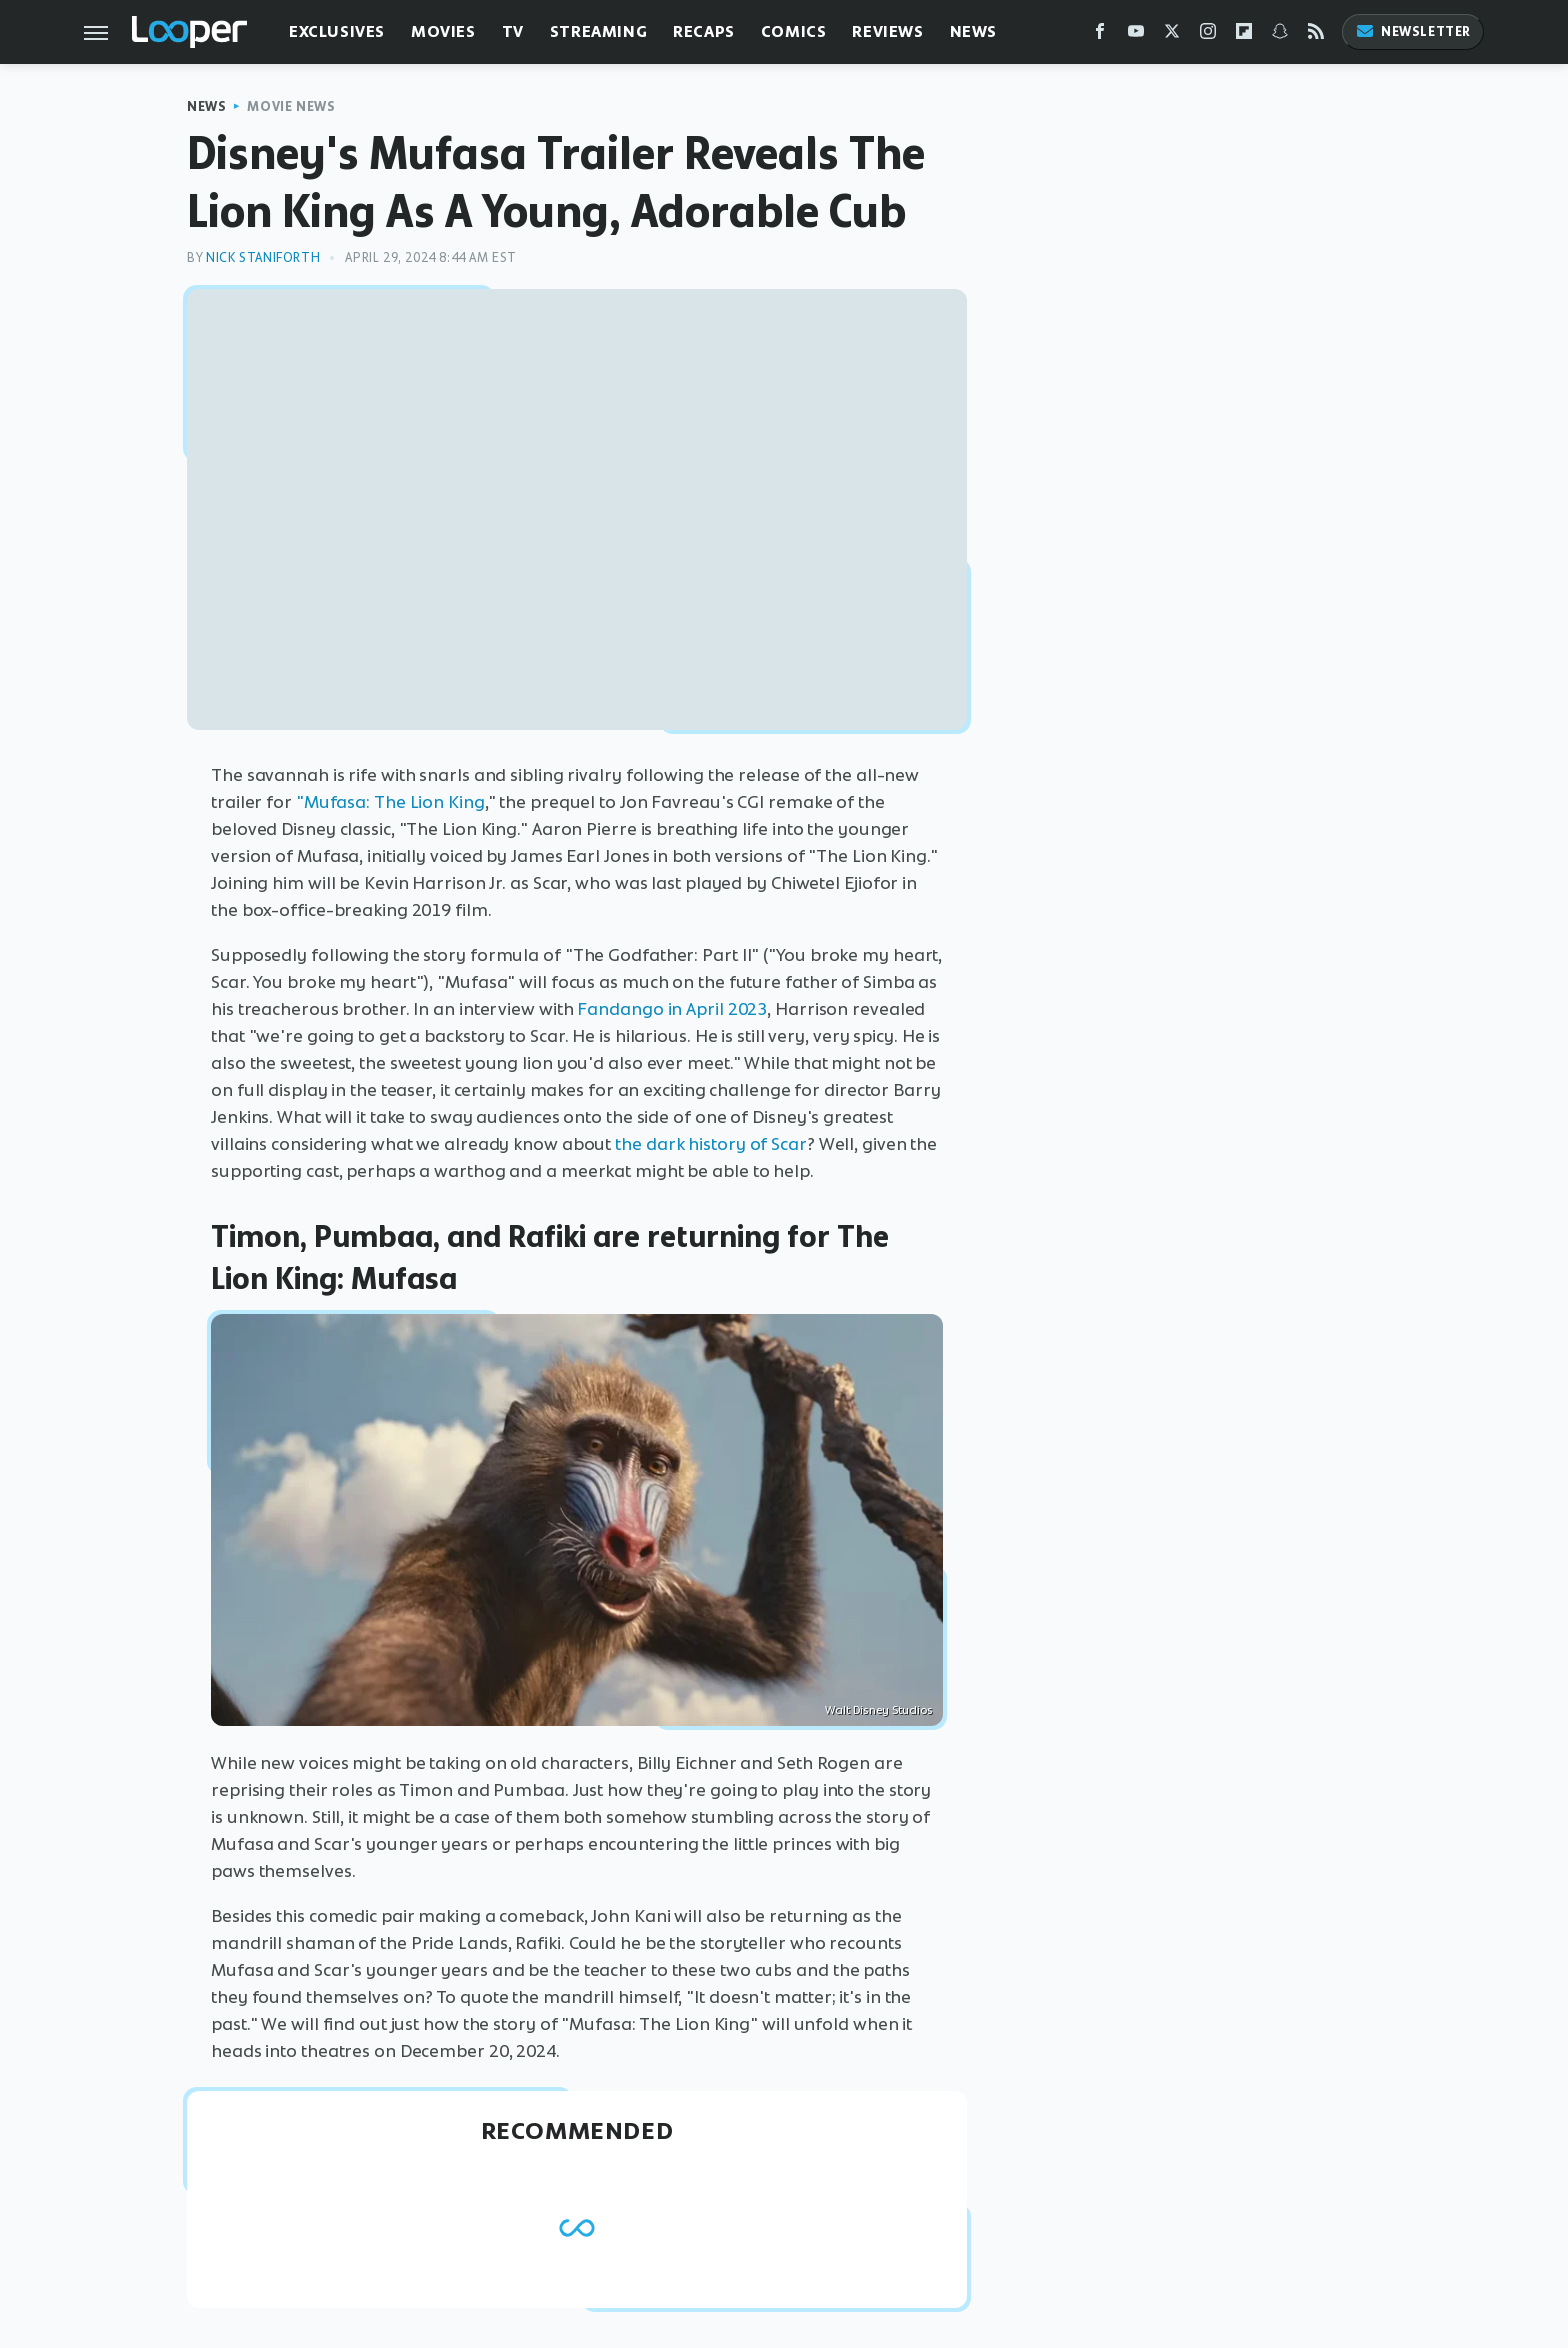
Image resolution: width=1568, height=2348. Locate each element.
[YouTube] (1136, 35)
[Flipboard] (1244, 35)
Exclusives (337, 31)
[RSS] (1316, 35)
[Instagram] (1208, 35)
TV (513, 31)
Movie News (291, 106)
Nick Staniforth (263, 257)
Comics (794, 31)
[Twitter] (1172, 35)
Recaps (704, 31)
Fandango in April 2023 (672, 1009)
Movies (443, 31)
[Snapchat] (1280, 35)
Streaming (598, 31)
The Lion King (429, 802)
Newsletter (1413, 31)
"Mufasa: (333, 802)
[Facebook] (1100, 35)
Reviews (887, 31)
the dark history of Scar (711, 1144)
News (973, 31)
